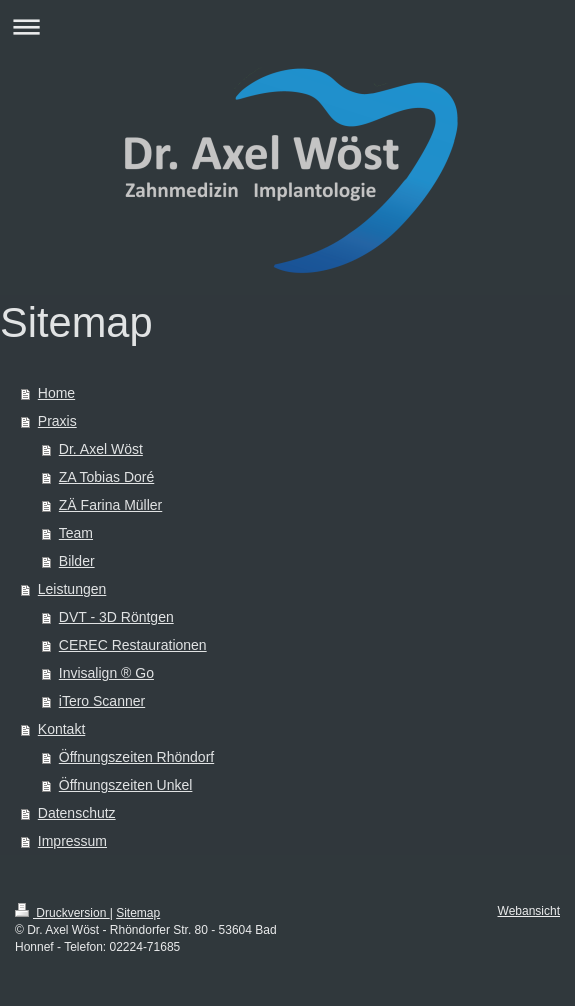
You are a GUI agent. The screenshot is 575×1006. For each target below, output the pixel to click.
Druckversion (62, 913)
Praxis (57, 421)
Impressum (72, 841)
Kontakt (61, 729)
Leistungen (72, 589)
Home (56, 393)
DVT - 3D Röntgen (116, 617)
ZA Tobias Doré (106, 477)
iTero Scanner (102, 701)
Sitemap (138, 913)
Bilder (77, 561)
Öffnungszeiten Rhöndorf (136, 757)
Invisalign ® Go (106, 673)
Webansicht (529, 911)
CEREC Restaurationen (133, 645)
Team (76, 533)
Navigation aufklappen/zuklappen (287, 26)
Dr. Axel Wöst (101, 449)
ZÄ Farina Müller (110, 505)
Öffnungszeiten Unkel (126, 785)
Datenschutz (77, 813)
